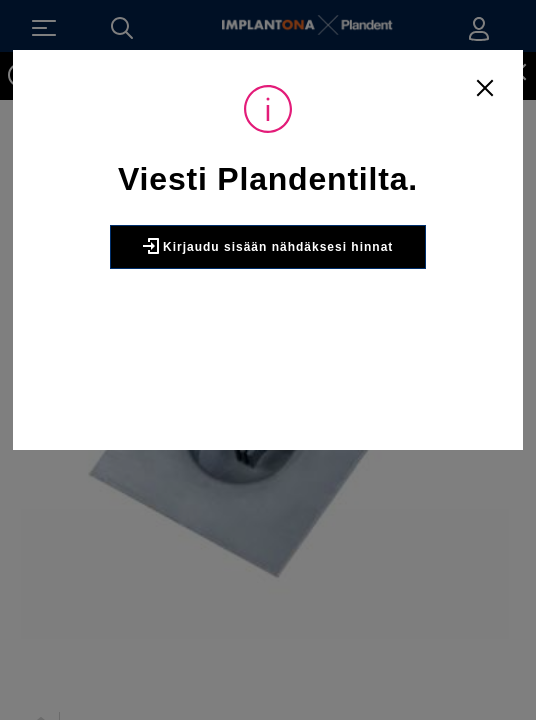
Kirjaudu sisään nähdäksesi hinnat (268, 246)
